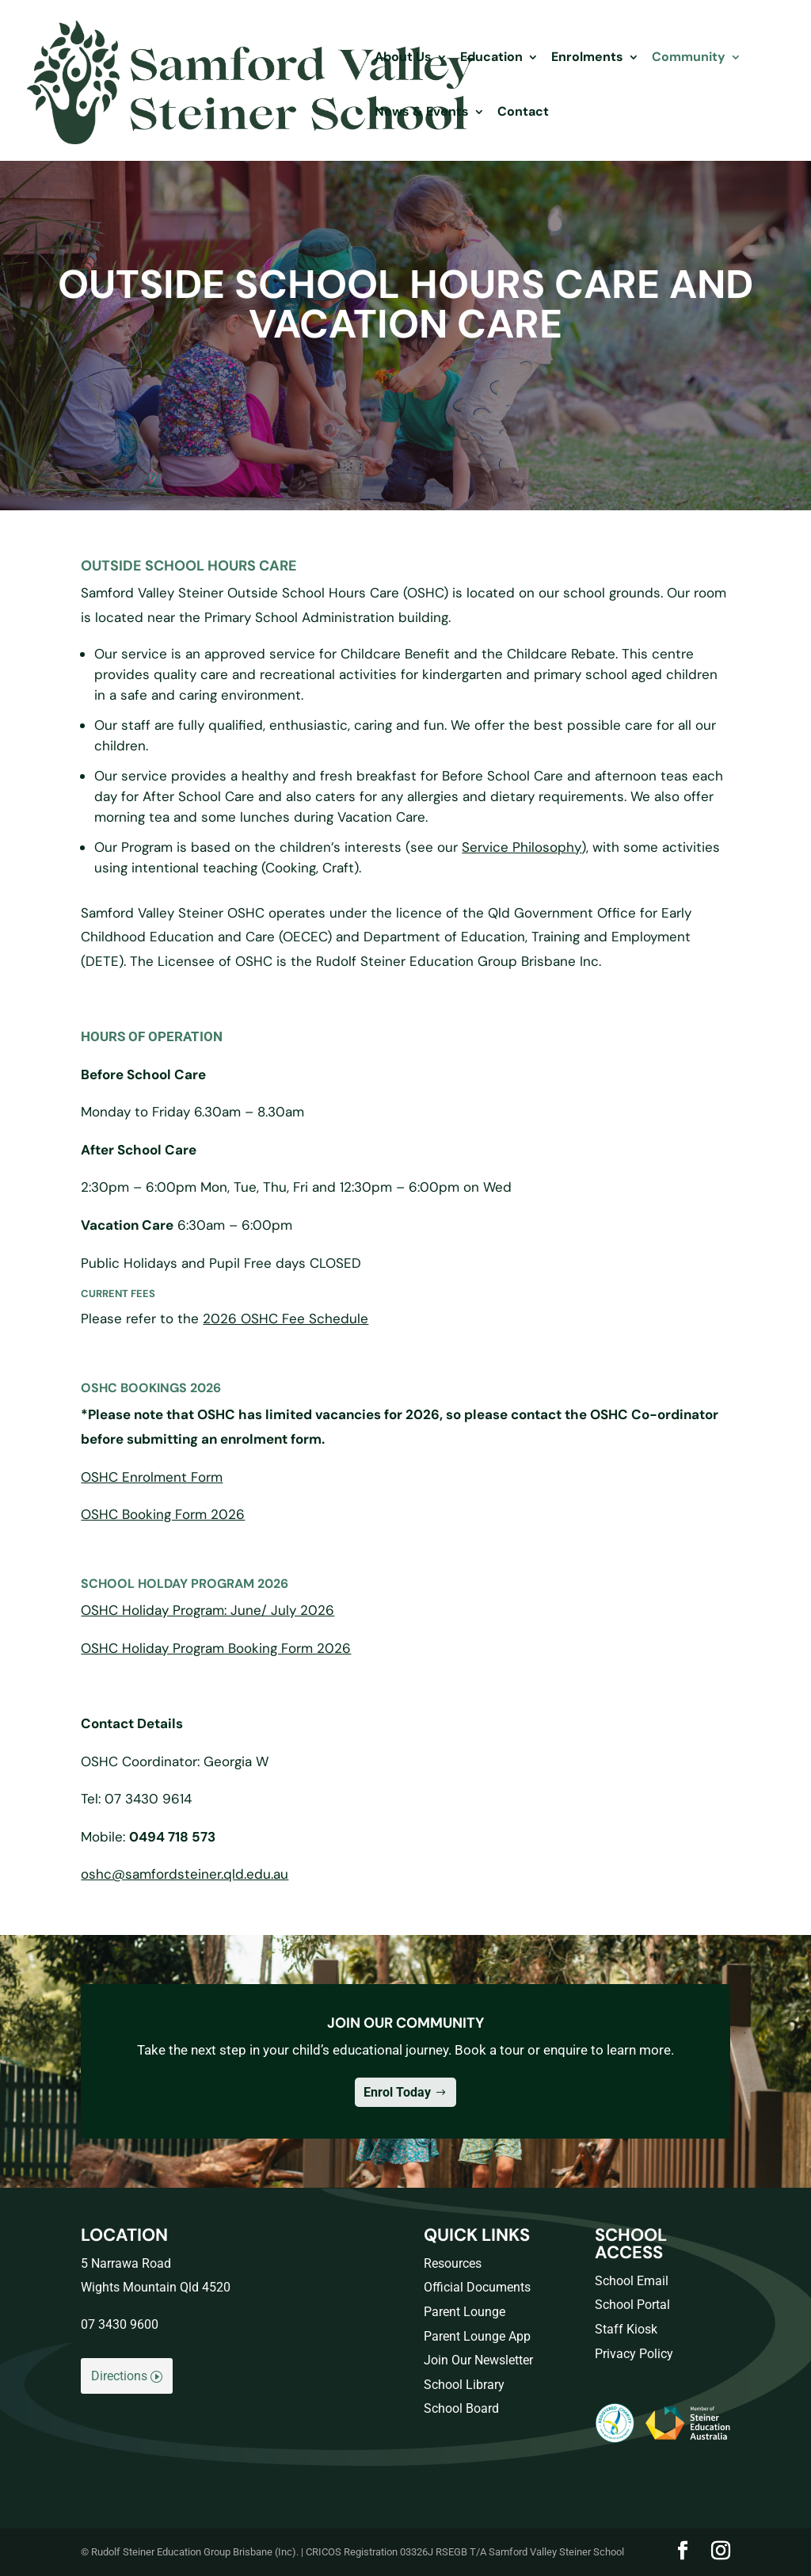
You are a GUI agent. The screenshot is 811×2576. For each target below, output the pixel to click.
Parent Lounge (464, 2311)
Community (688, 58)
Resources (453, 2263)
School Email (631, 2280)
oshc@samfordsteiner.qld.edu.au (184, 1874)
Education (491, 58)
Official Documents (477, 2287)
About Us (403, 58)
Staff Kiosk (626, 2329)
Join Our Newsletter (478, 2360)
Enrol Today (397, 2092)
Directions (119, 2375)
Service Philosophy (521, 847)
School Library (464, 2384)
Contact (523, 113)
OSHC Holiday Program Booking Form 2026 (216, 1648)
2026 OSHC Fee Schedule (285, 1318)
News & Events (422, 113)
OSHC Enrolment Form (152, 1477)
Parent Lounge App (477, 2336)
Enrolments (587, 58)
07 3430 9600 (119, 2324)
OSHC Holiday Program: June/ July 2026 (207, 1610)
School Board (461, 2408)
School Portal (632, 2304)
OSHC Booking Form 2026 (163, 1514)
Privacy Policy (634, 2353)
